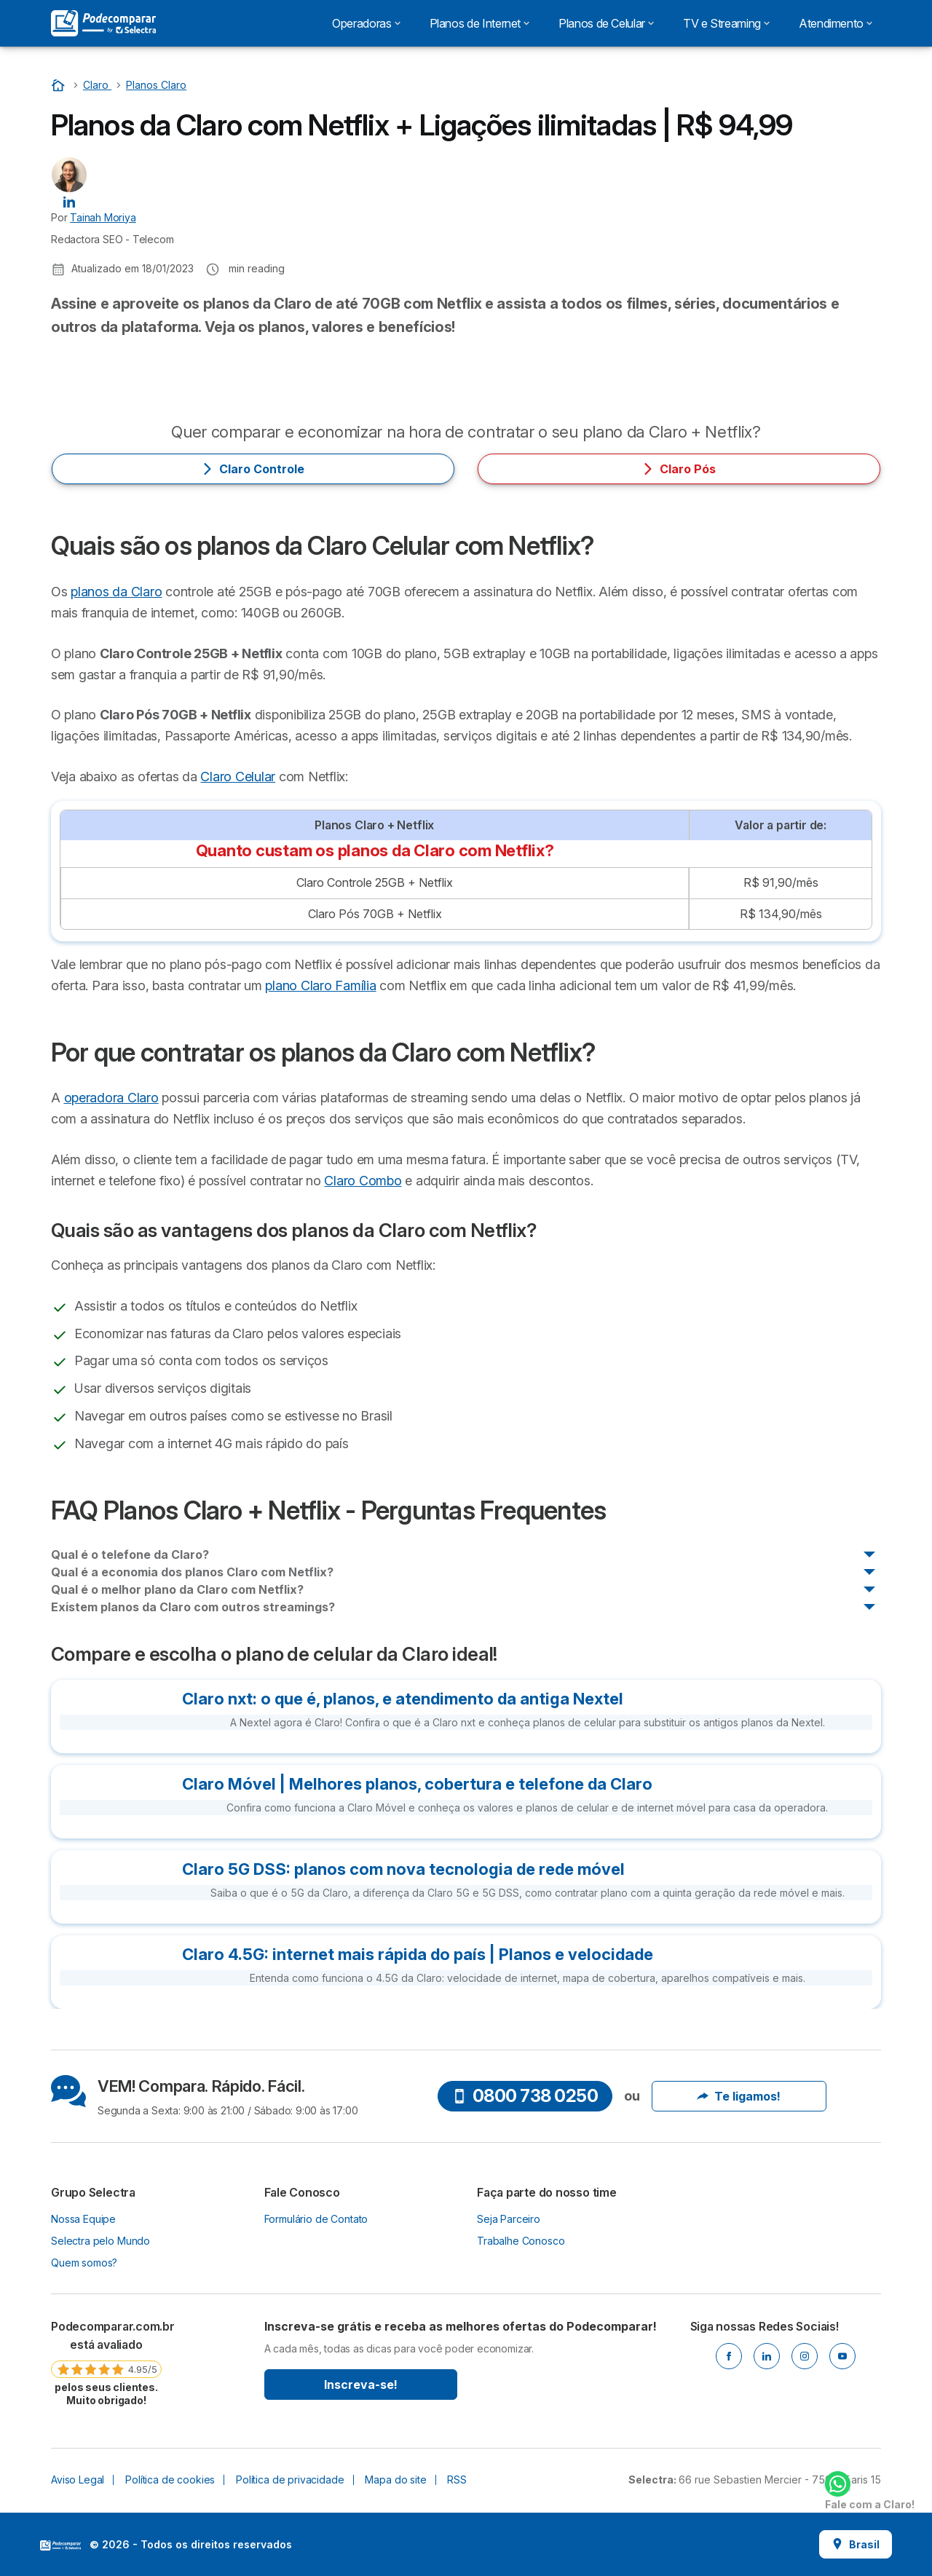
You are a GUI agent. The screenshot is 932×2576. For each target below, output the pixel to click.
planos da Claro (116, 591)
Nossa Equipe (83, 2219)
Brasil (856, 2544)
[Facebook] (729, 2356)
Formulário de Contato (316, 2219)
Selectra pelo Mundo (100, 2241)
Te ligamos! (739, 2096)
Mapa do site (395, 2479)
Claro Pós (679, 469)
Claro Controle (253, 469)
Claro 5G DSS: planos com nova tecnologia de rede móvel (403, 1869)
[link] (106, 2363)
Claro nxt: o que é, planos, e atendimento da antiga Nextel (402, 1698)
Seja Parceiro (508, 2219)
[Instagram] (804, 2356)
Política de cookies (170, 2479)
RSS (457, 2479)
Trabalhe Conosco (521, 2241)
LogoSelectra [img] (60, 2545)
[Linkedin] (767, 2356)
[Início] (59, 85)
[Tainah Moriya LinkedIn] (69, 201)
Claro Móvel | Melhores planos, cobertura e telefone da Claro (417, 1783)
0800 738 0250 (525, 2095)
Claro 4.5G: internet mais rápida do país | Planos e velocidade (417, 1954)
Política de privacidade (290, 2479)
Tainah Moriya (102, 217)
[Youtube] (842, 2356)
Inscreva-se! (361, 2384)
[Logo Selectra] (103, 23)
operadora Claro (111, 1097)
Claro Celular (237, 776)
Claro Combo (362, 1180)
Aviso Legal (77, 2479)
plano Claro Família (320, 985)
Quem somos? (84, 2262)
